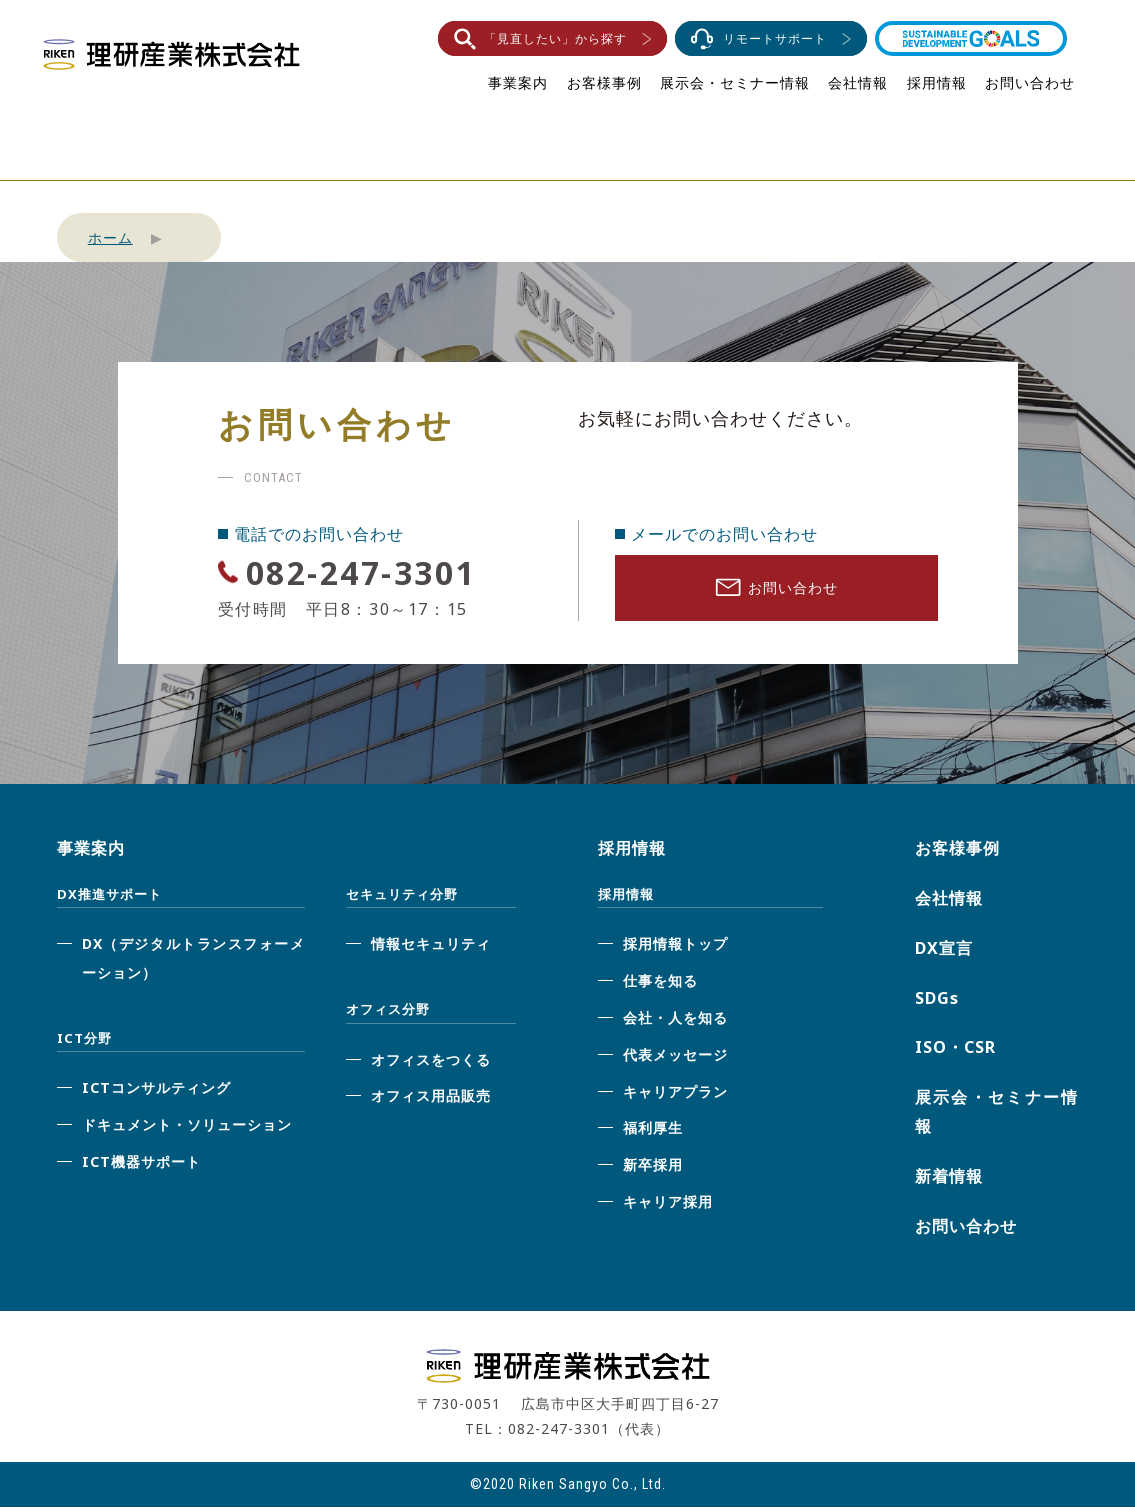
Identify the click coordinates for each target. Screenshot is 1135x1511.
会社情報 (858, 82)
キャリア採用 (668, 1205)
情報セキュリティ (431, 947)
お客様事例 (604, 82)
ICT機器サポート (141, 1165)
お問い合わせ (1030, 82)
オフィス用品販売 (431, 1099)
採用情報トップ (675, 947)
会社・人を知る (675, 1021)
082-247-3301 (379, 571)
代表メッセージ (675, 1057)
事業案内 (518, 82)
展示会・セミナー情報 (735, 82)
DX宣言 (944, 951)
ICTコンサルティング (156, 1091)
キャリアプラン (675, 1094)
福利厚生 (653, 1131)
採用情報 (937, 82)
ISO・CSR (955, 1051)
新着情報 (949, 1179)
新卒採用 (653, 1168)
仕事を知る (660, 984)
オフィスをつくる (431, 1062)
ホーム (110, 237)
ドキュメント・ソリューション (187, 1128)
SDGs (937, 1001)
